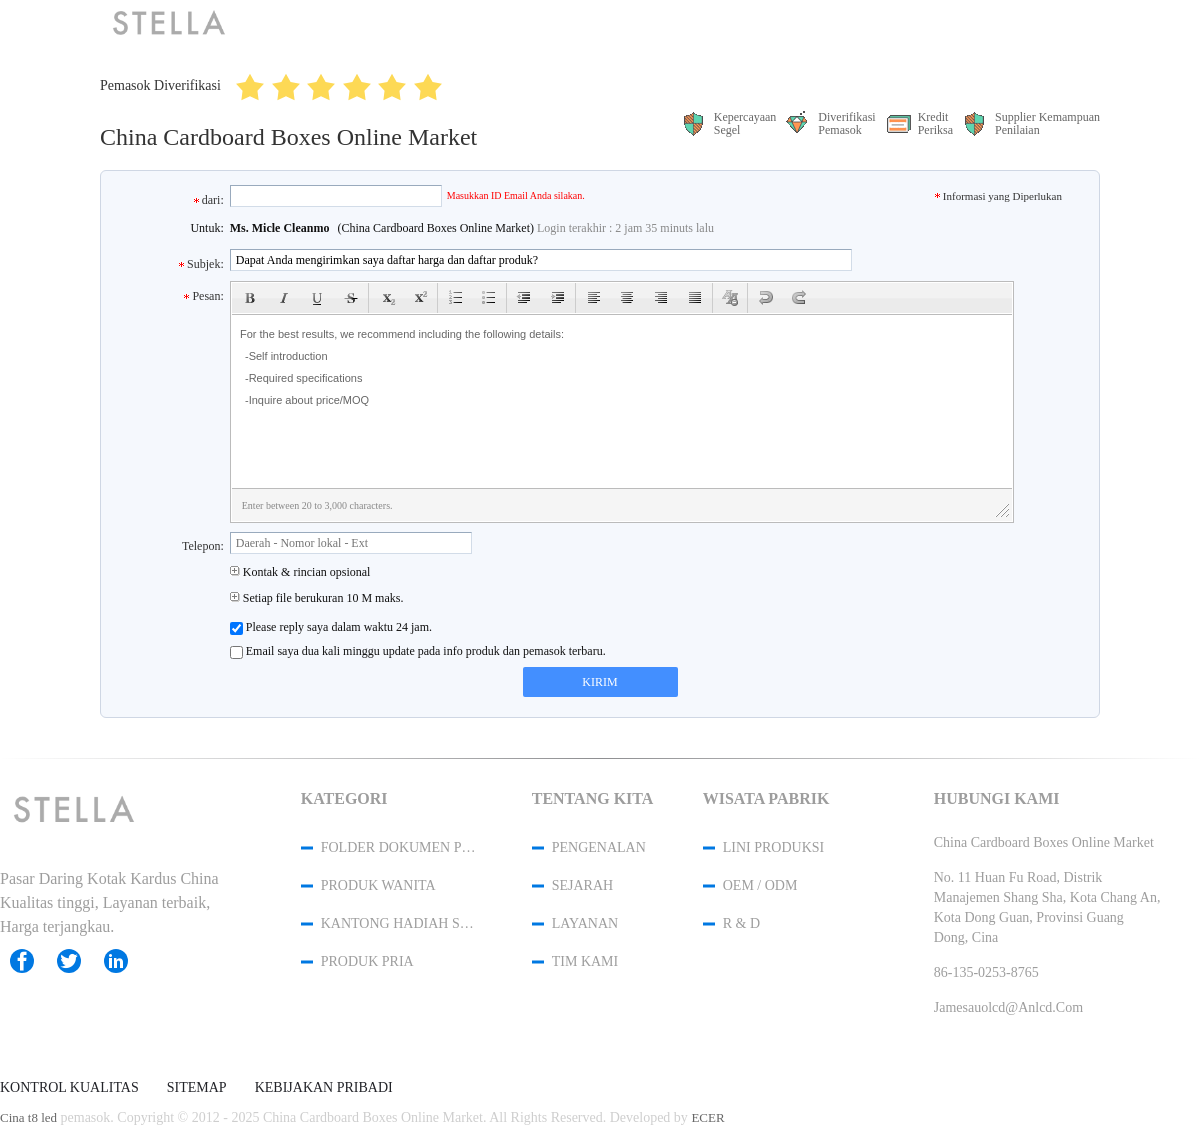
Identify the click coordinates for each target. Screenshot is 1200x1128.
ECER (707, 1117)
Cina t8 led (28, 1117)
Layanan (585, 923)
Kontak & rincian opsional (300, 572)
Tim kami (585, 961)
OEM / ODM (760, 885)
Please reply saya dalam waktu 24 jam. (331, 627)
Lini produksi (774, 847)
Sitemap (197, 1088)
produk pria (367, 961)
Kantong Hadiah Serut (400, 923)
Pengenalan (599, 847)
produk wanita (378, 885)
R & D (741, 923)
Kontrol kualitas (69, 1088)
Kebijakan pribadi (324, 1088)
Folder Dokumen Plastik (400, 847)
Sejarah (582, 885)
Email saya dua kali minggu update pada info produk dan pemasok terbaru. (418, 651)
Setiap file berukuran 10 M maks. (317, 598)
